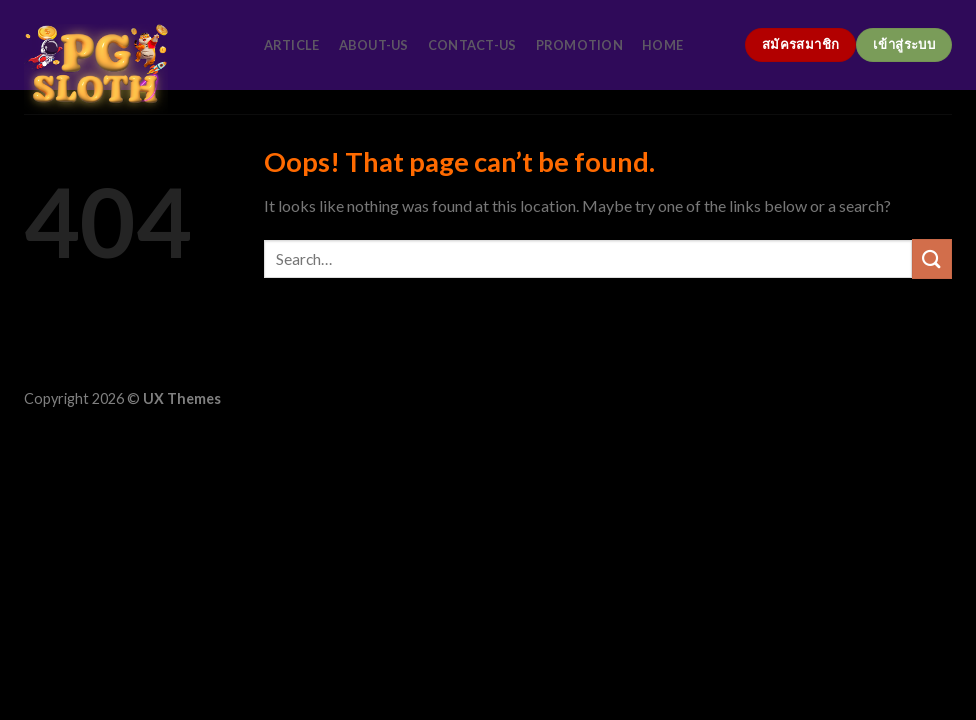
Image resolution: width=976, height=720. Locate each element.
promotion (579, 45)
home (662, 45)
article (292, 45)
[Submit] (932, 258)
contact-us (472, 45)
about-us (374, 45)
